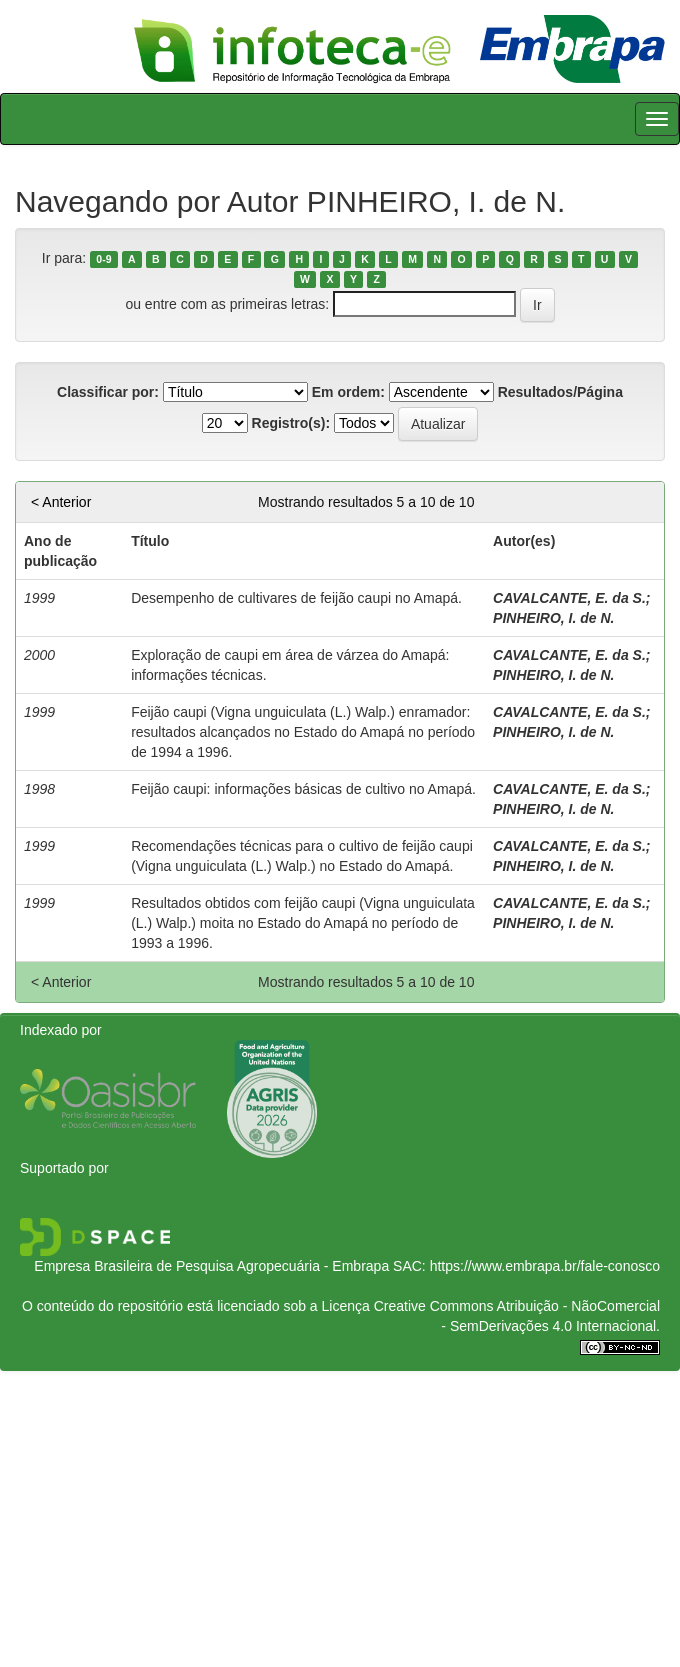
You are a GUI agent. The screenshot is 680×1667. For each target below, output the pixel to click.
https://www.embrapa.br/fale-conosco (545, 1266)
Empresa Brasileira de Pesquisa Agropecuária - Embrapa (211, 1266)
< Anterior (61, 502)
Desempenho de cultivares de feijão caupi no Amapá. (296, 598)
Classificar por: (108, 392)
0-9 (103, 259)
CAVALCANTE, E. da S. (569, 598)
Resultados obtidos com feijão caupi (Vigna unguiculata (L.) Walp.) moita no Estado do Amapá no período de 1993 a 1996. (303, 923)
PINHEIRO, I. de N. (553, 618)
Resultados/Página (560, 392)
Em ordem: (348, 392)
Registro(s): (291, 423)
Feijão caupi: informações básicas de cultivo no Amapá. (303, 789)
